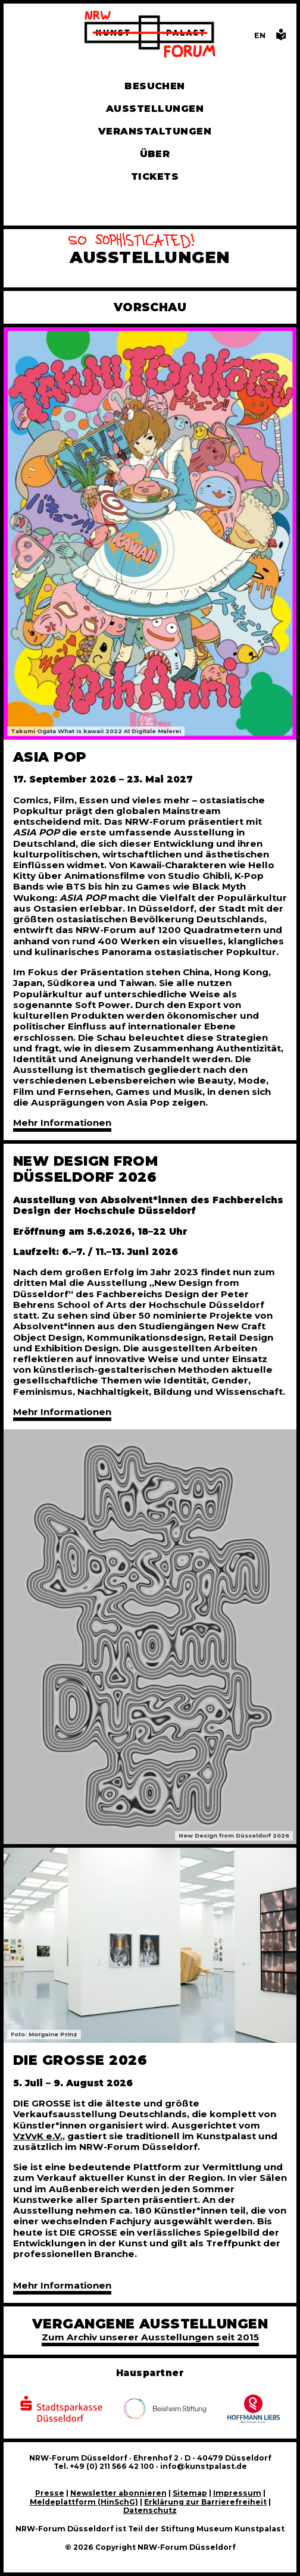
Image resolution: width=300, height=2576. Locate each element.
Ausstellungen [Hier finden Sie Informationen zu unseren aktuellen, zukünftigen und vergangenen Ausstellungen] (155, 108)
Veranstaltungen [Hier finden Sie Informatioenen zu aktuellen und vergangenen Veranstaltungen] (154, 131)
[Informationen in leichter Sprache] (281, 37)
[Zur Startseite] (150, 35)
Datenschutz (150, 2510)
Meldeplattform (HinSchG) (84, 2501)
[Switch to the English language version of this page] (259, 35)
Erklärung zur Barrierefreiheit (205, 2501)
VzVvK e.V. (37, 2136)
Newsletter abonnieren (118, 2493)
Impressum (237, 2493)
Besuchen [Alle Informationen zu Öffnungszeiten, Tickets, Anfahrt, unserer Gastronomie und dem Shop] (154, 86)
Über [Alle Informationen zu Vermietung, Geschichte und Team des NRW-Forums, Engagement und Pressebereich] (155, 153)
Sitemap (190, 2493)
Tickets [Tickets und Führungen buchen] (155, 176)
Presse (49, 2493)
